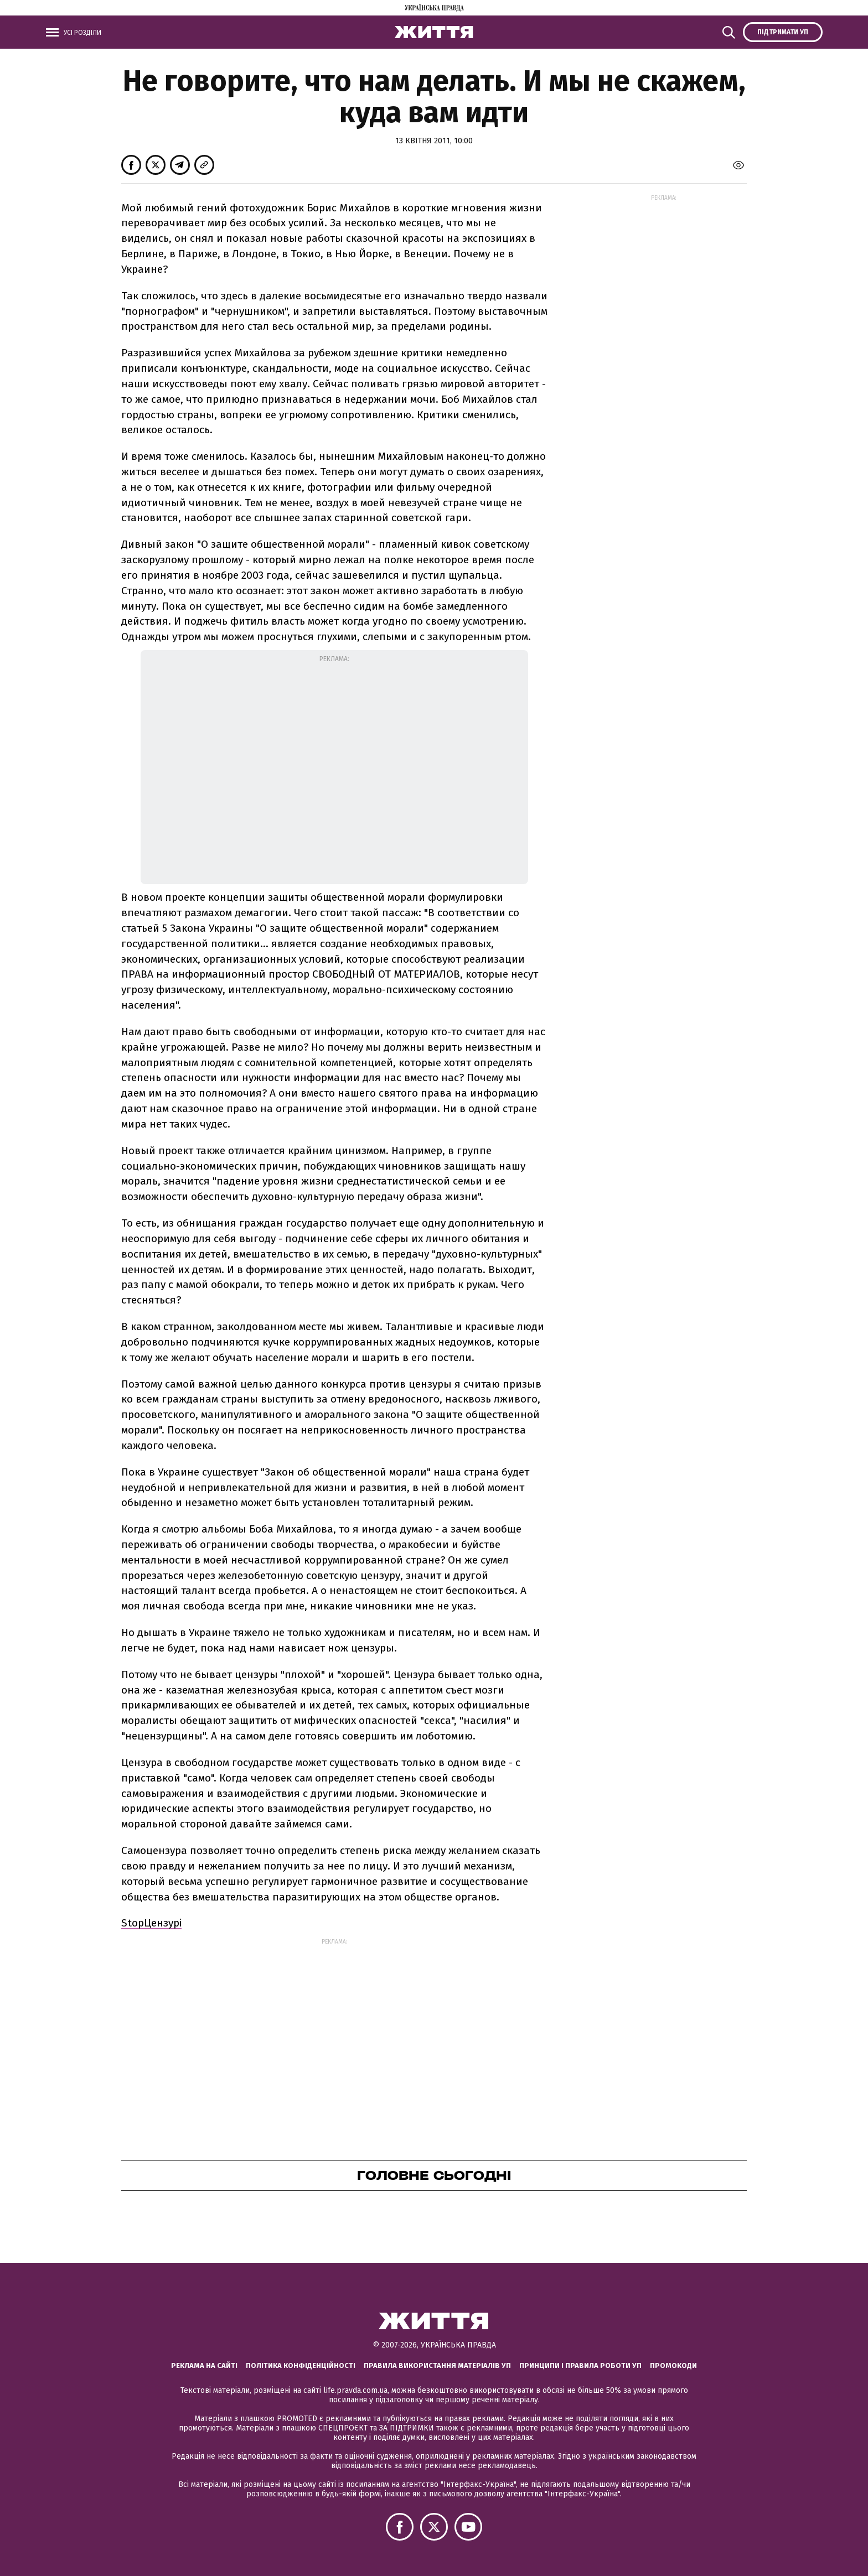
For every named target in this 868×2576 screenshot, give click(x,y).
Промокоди (673, 2365)
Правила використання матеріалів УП (437, 2365)
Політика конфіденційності (300, 2365)
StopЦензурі (151, 1923)
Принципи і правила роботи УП (580, 2365)
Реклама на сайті (204, 2365)
